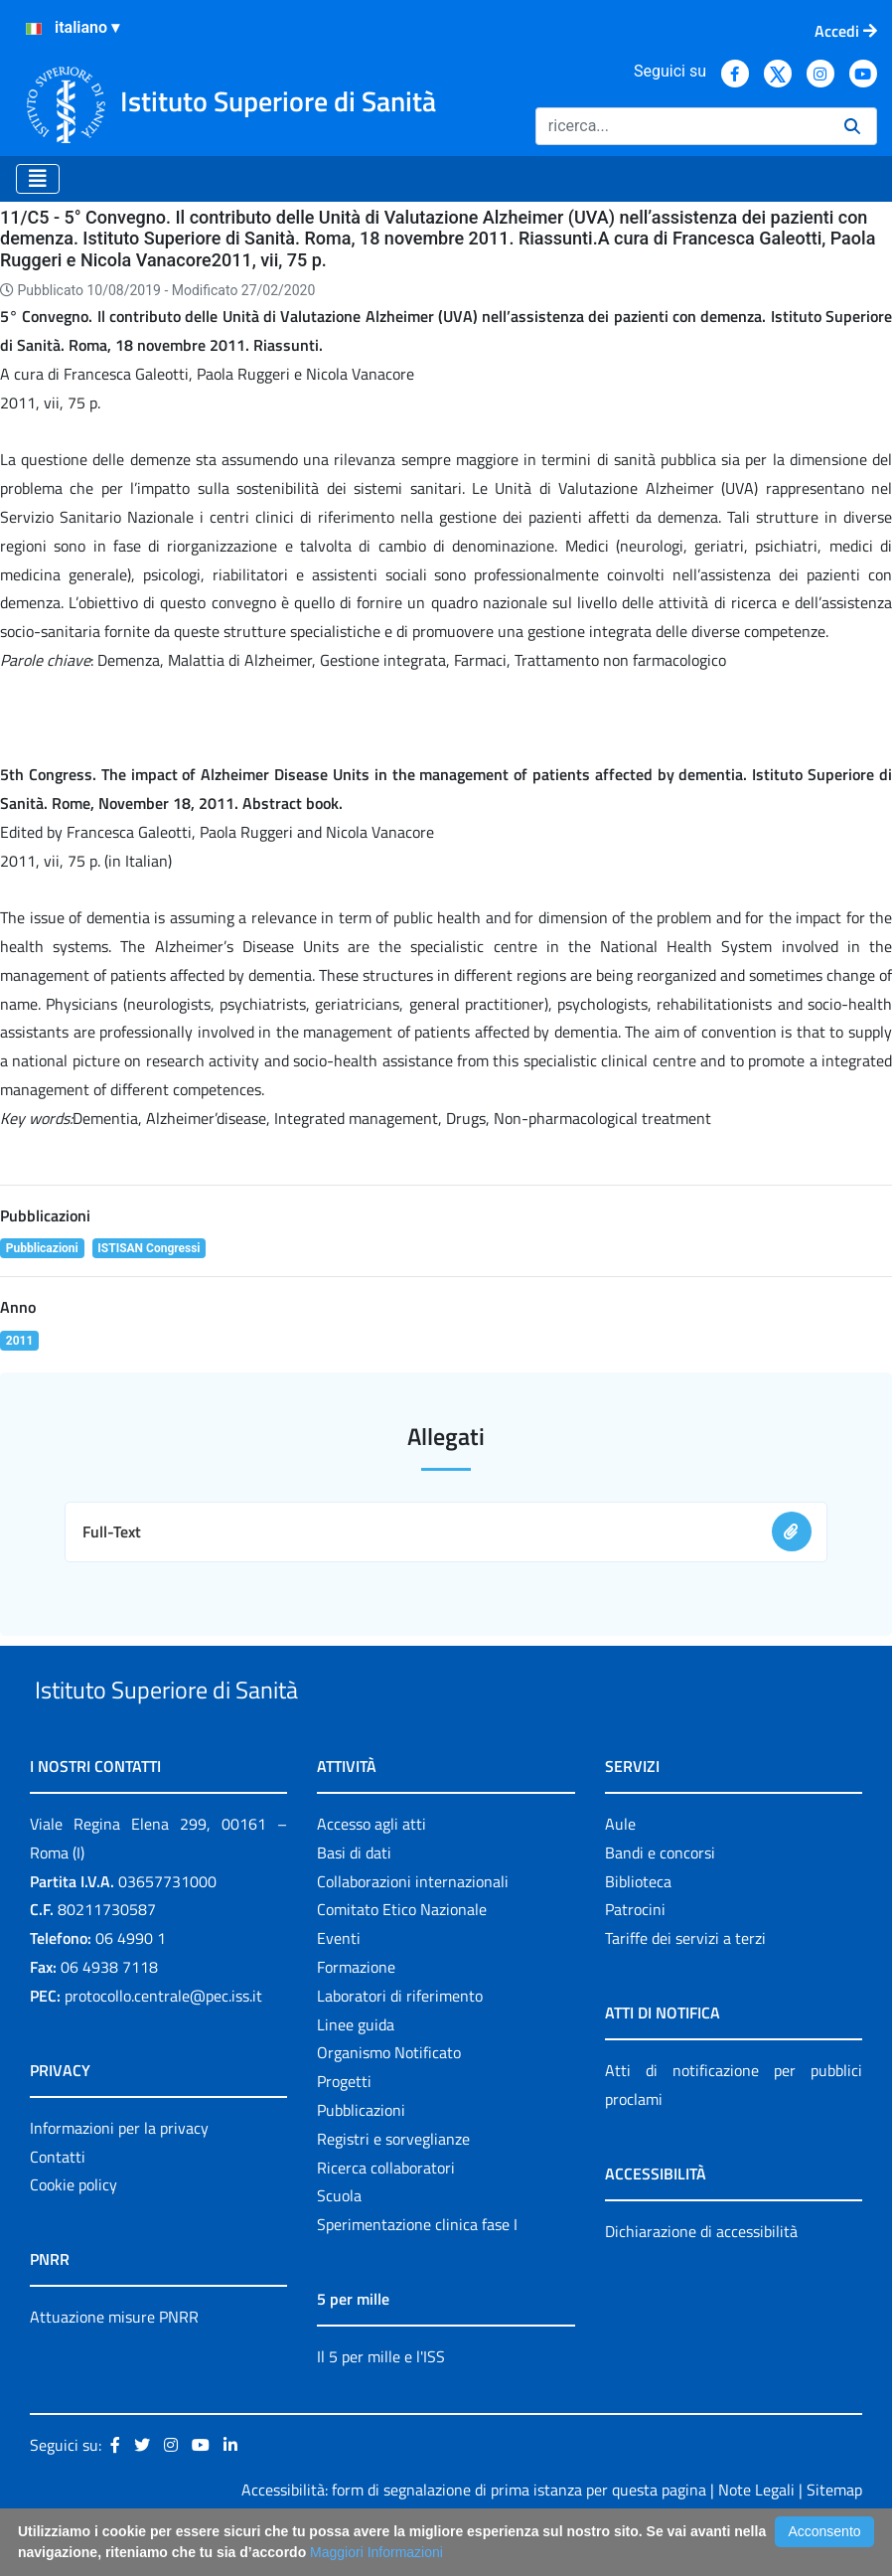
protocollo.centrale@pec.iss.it (163, 2041)
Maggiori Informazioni (376, 2552)
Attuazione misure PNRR (114, 2363)
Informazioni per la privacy (119, 2173)
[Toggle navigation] (38, 179)
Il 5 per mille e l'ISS (381, 2402)
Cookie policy (73, 2231)
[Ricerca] (681, 126)
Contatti (57, 2202)
